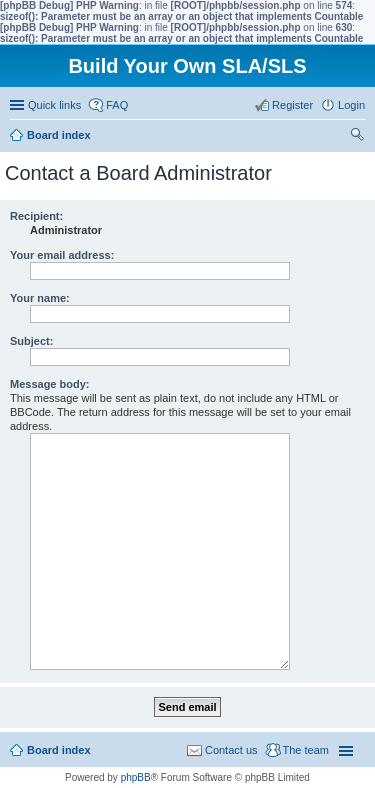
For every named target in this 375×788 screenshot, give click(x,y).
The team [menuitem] (306, 750)
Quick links (54, 105)
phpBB (136, 777)
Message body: (49, 384)
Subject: (31, 341)
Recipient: (36, 216)
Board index (59, 750)
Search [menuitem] (357, 137)
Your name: (40, 298)
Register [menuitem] (292, 105)
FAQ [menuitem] (117, 105)
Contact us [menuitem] (231, 750)
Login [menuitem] (351, 105)
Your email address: (62, 255)
